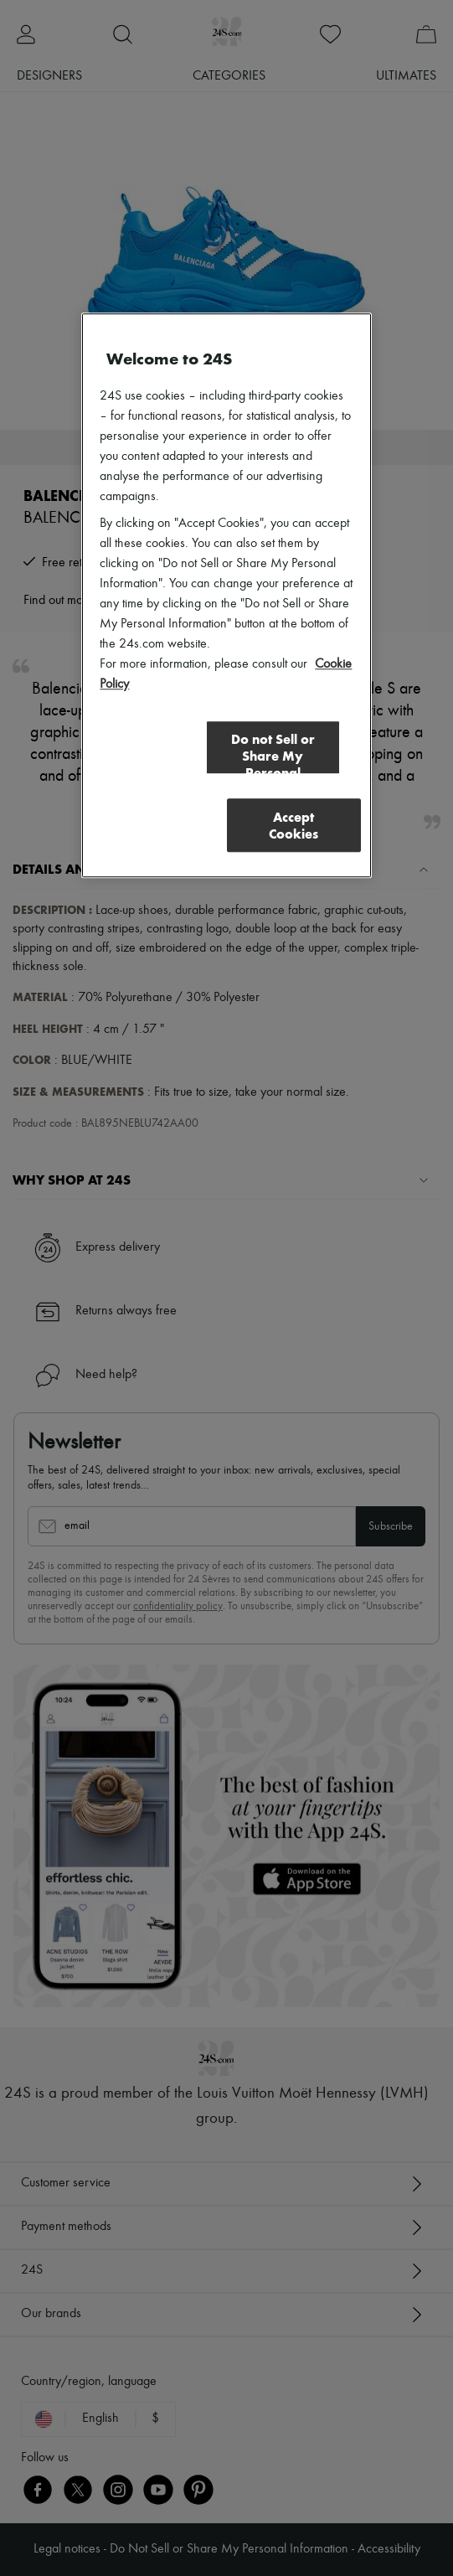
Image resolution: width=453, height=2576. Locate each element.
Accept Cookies (293, 826)
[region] (226, 596)
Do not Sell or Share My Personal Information (273, 753)
